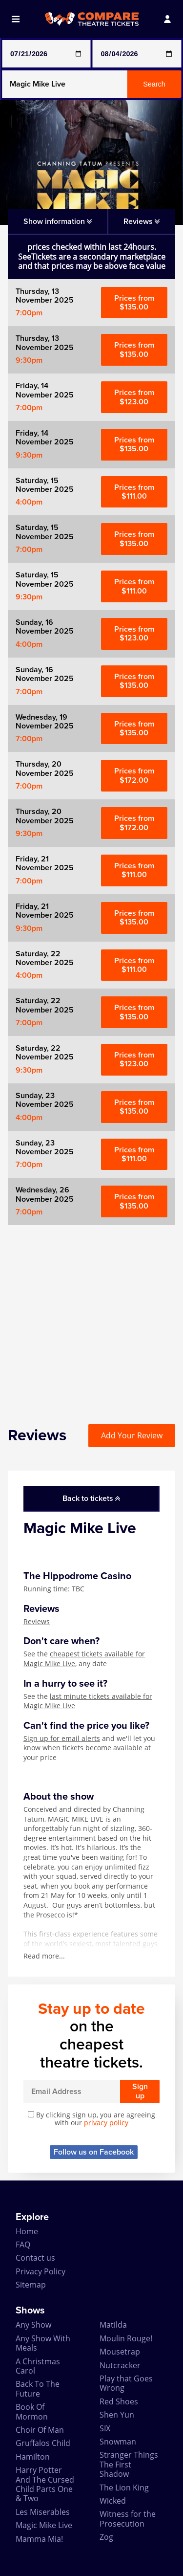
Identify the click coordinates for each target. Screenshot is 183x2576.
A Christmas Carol (38, 2366)
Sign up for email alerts (61, 1738)
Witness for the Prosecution (128, 2519)
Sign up (140, 2091)
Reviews (36, 1621)
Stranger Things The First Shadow (129, 2464)
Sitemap (31, 2284)
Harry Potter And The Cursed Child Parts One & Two (45, 2484)
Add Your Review (132, 1435)
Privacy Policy (40, 2271)
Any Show (33, 2324)
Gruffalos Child (43, 2443)
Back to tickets (91, 1498)
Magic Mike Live (44, 2525)
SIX (105, 2428)
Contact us (35, 2257)
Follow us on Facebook (94, 2152)
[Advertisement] (91, 1317)
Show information (57, 221)
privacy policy (106, 2122)
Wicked (113, 2500)
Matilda (113, 2324)
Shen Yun (117, 2414)
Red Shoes (119, 2401)
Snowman (118, 2441)
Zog (106, 2537)
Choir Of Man (40, 2429)
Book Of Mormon (32, 2411)
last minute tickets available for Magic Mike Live (87, 1701)
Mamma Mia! (39, 2538)
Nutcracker (120, 2365)
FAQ (23, 2244)
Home (27, 2231)
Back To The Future (38, 2388)
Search (154, 84)
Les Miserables (43, 2512)
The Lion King (124, 2487)
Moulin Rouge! (126, 2338)
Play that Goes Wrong (126, 2383)
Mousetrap (120, 2351)
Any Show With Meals (43, 2343)
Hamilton (33, 2456)
